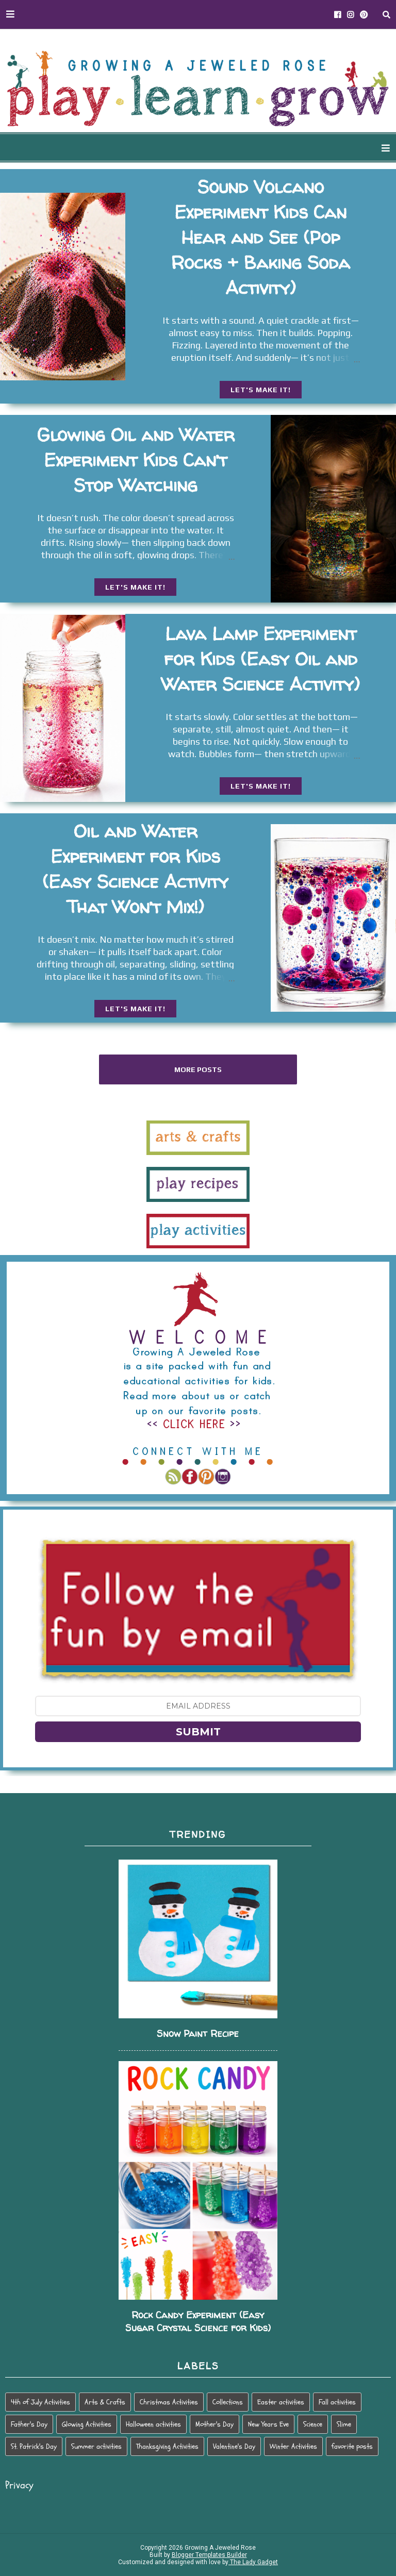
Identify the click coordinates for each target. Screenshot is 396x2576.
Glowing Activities (86, 2424)
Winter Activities (293, 2446)
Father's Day (29, 2424)
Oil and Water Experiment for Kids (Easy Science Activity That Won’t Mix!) (135, 868)
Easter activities (280, 2402)
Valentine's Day (234, 2446)
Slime (344, 2424)
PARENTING (363, 148)
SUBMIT (198, 1732)
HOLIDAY (298, 148)
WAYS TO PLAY (134, 148)
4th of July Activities (40, 2402)
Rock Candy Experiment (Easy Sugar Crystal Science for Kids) (198, 2321)
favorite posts (352, 2446)
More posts (198, 1069)
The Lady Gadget (253, 2562)
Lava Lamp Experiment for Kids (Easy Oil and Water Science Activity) (260, 658)
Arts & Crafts (105, 2402)
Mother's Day (214, 2424)
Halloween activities (153, 2424)
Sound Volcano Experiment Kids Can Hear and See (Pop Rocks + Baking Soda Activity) (260, 237)
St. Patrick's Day (34, 2446)
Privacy (19, 2485)
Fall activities (337, 2402)
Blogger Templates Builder (209, 2554)
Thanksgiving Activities (167, 2446)
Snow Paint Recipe (198, 2033)
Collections (227, 2402)
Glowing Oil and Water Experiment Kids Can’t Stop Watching (136, 459)
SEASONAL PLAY (223, 148)
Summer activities (96, 2446)
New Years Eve (268, 2424)
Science (312, 2424)
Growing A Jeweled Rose (219, 2547)
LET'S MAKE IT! (260, 390)
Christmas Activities (169, 2402)
